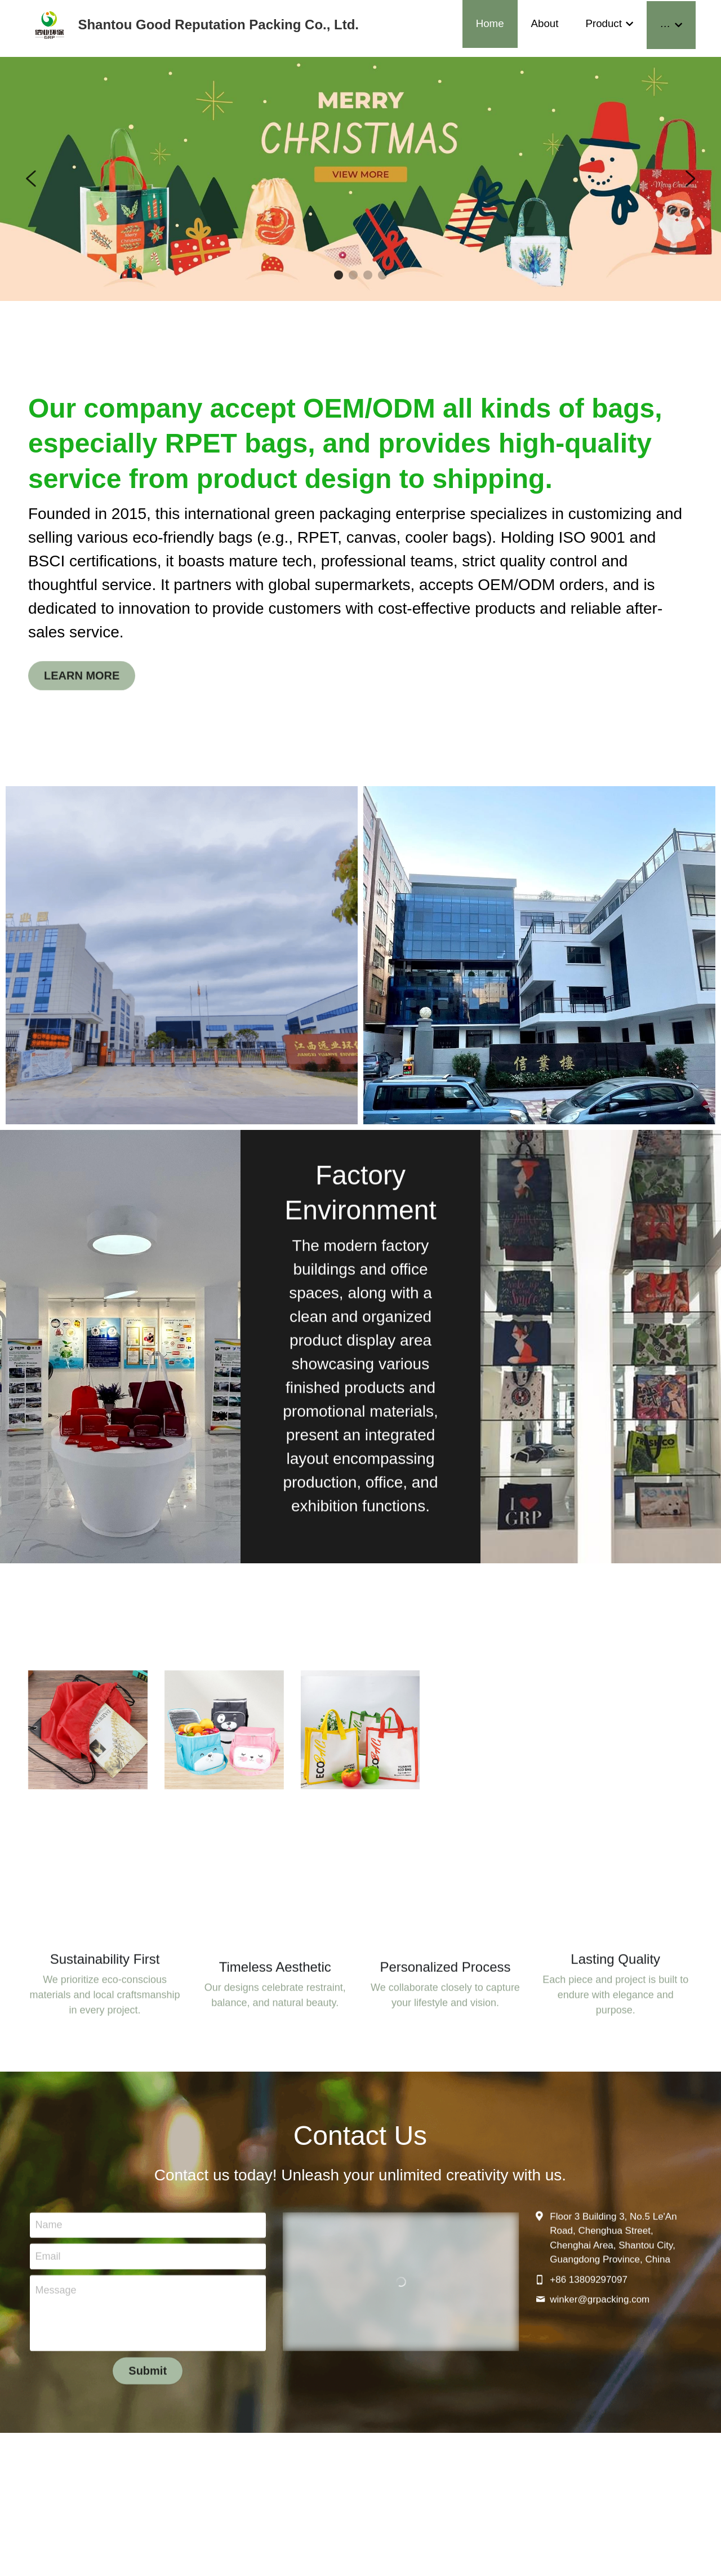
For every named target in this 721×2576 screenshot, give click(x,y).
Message (56, 2303)
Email (48, 2270)
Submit (147, 2384)
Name (49, 2238)
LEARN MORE (81, 689)
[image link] (88, 1743)
